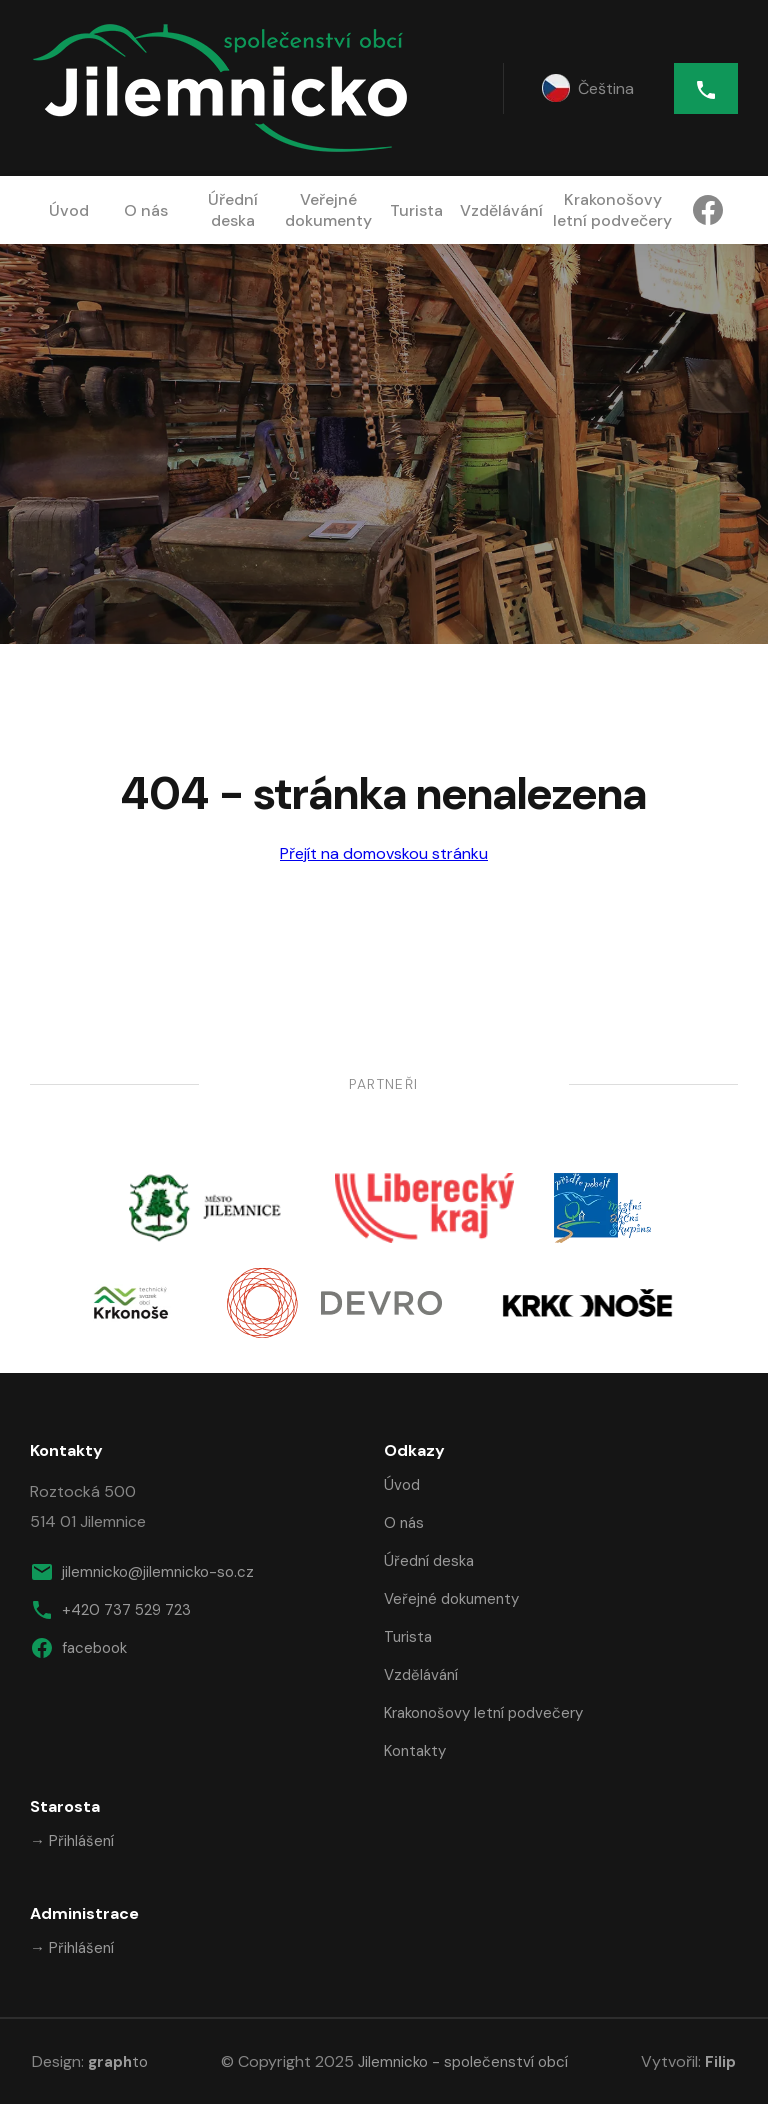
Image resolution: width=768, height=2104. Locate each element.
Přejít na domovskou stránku (384, 853)
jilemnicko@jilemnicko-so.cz (142, 1572)
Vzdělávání (501, 210)
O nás (146, 210)
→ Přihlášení (72, 1841)
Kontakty (415, 1751)
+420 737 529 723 (110, 1610)
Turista (416, 210)
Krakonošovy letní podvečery (612, 210)
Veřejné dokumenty (328, 210)
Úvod (69, 210)
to (118, 2062)
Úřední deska (233, 210)
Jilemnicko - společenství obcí (463, 2062)
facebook (78, 1648)
